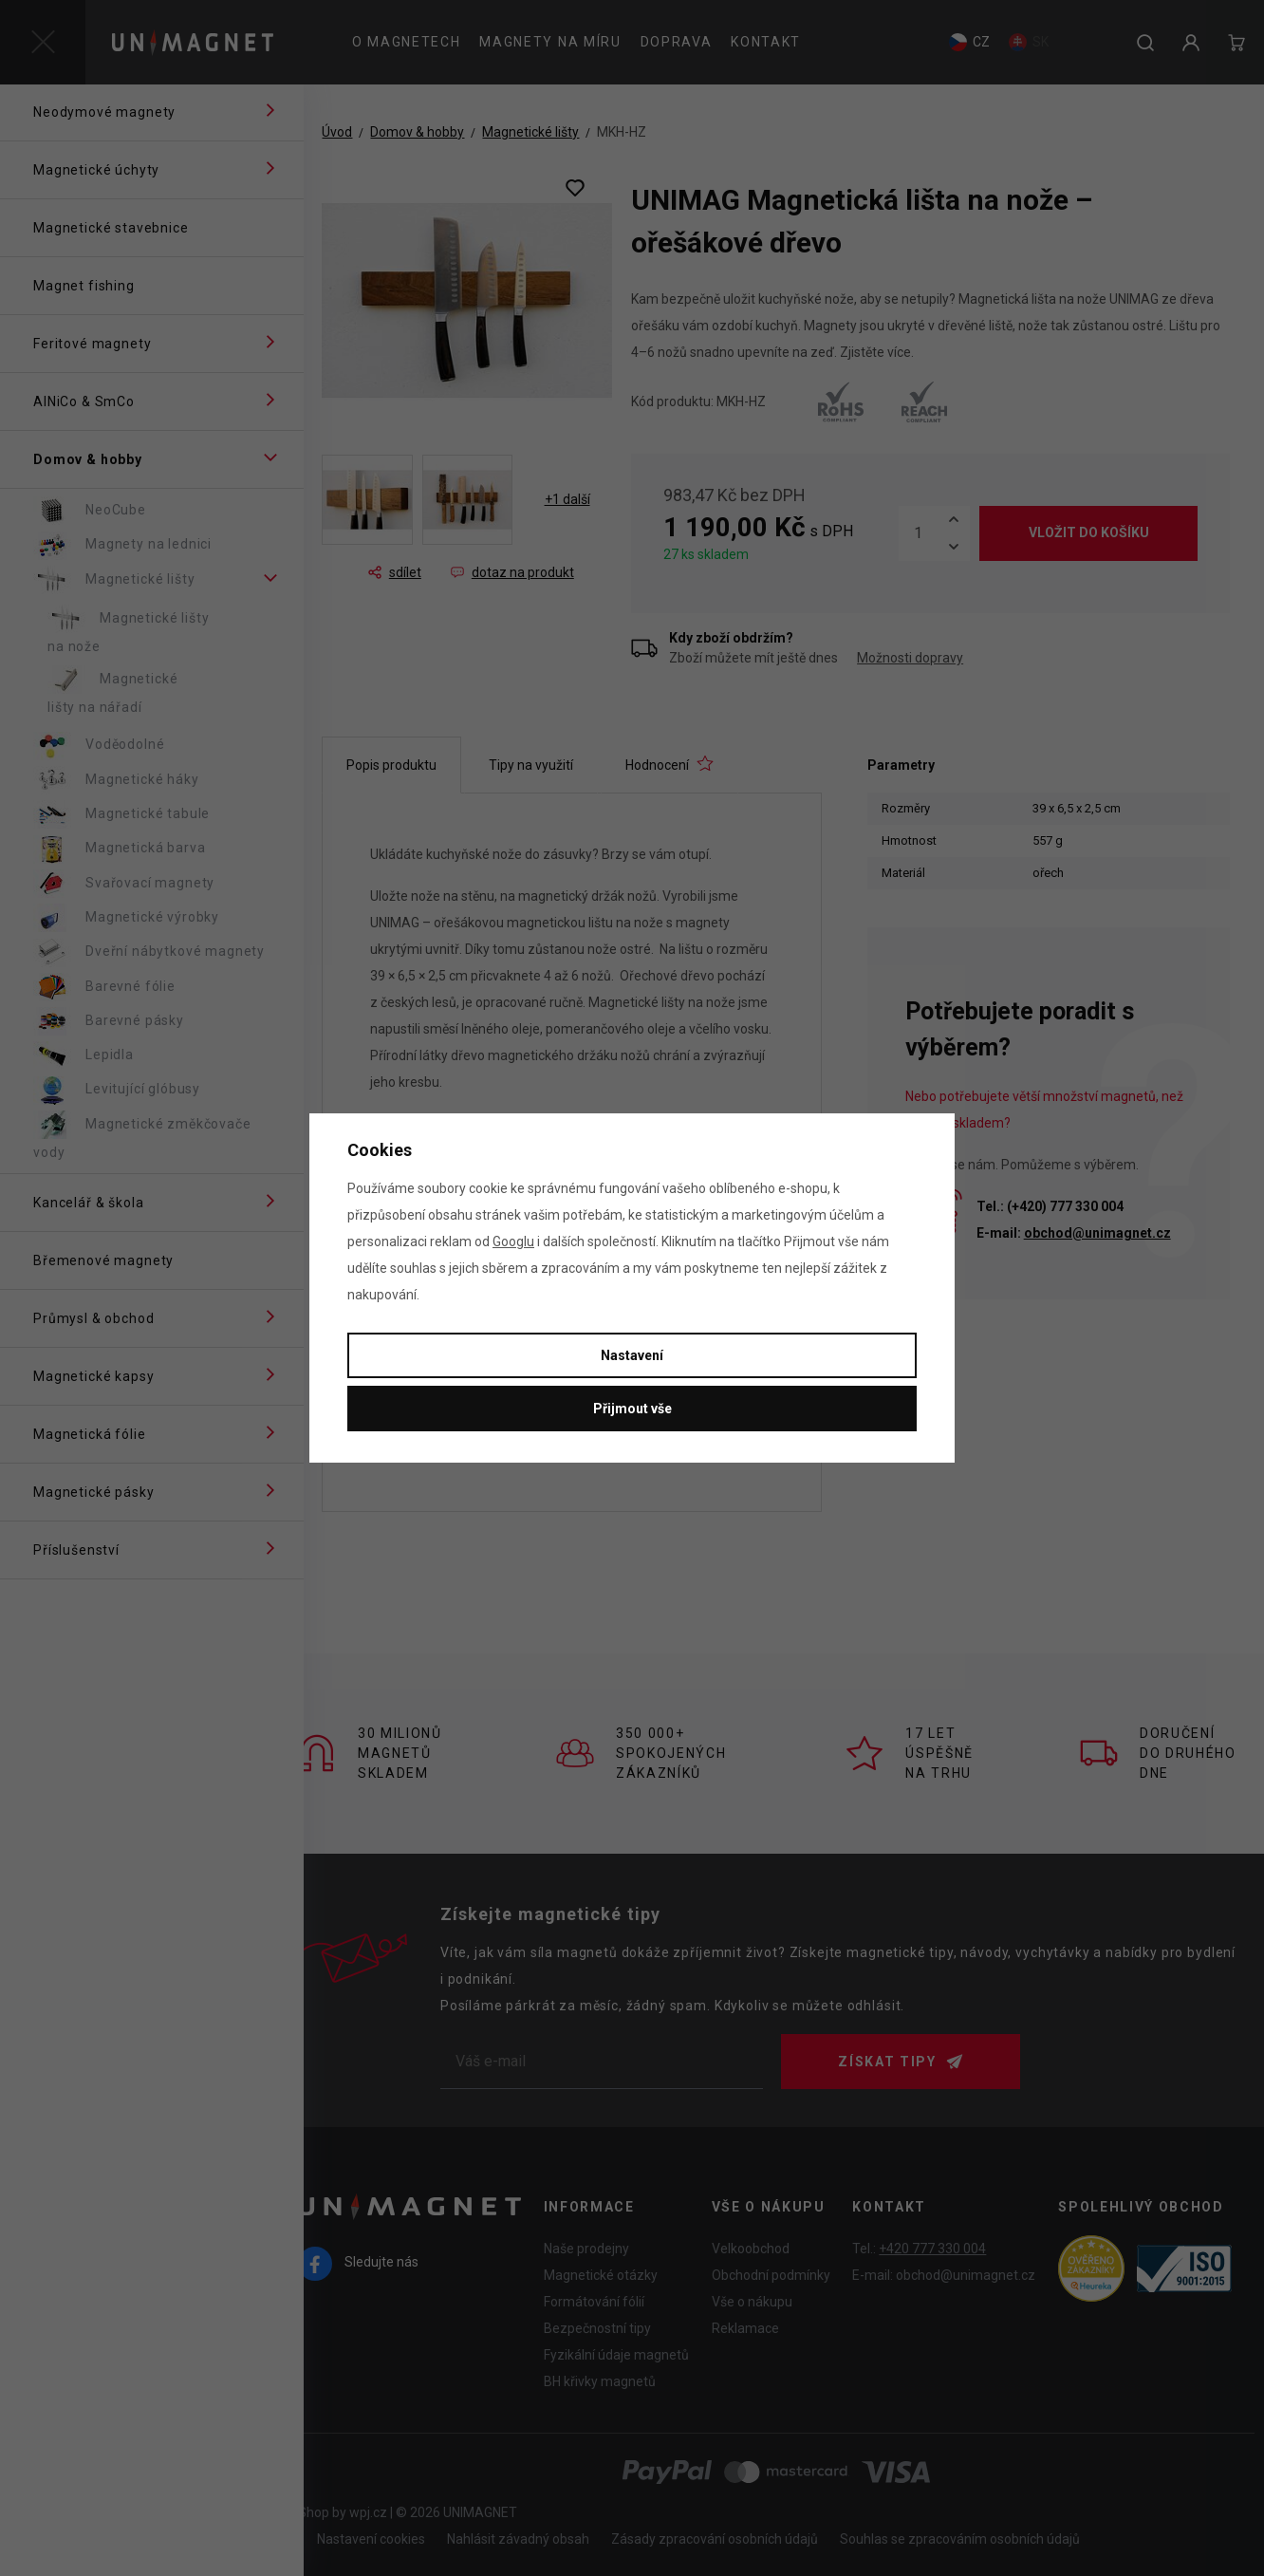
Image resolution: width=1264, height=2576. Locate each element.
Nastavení (632, 1355)
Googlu (513, 1241)
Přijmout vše (632, 1408)
